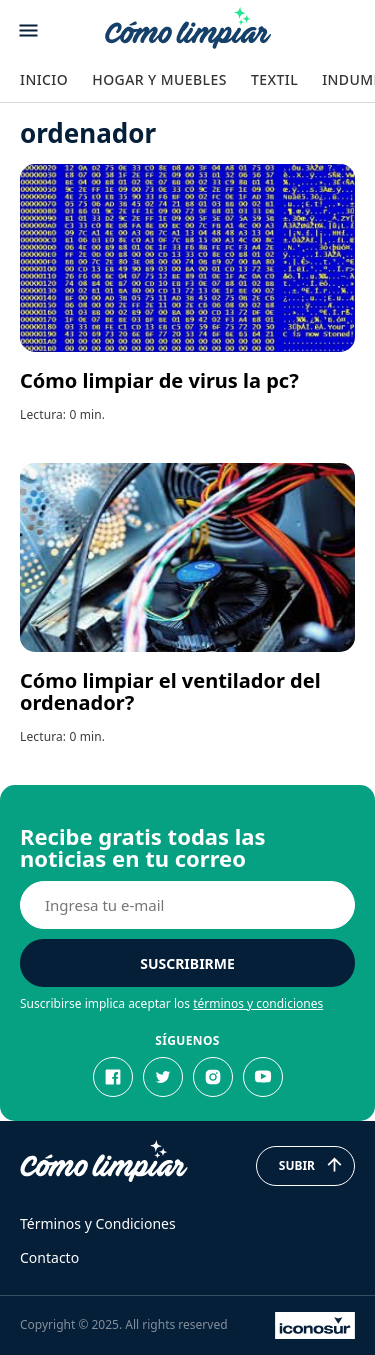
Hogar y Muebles (159, 79)
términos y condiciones (258, 1003)
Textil (274, 79)
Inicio (44, 79)
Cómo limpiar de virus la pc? (159, 380)
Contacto (49, 1257)
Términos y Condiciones (98, 1223)
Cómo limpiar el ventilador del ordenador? (170, 691)
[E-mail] (187, 905)
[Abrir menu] (28, 30)
